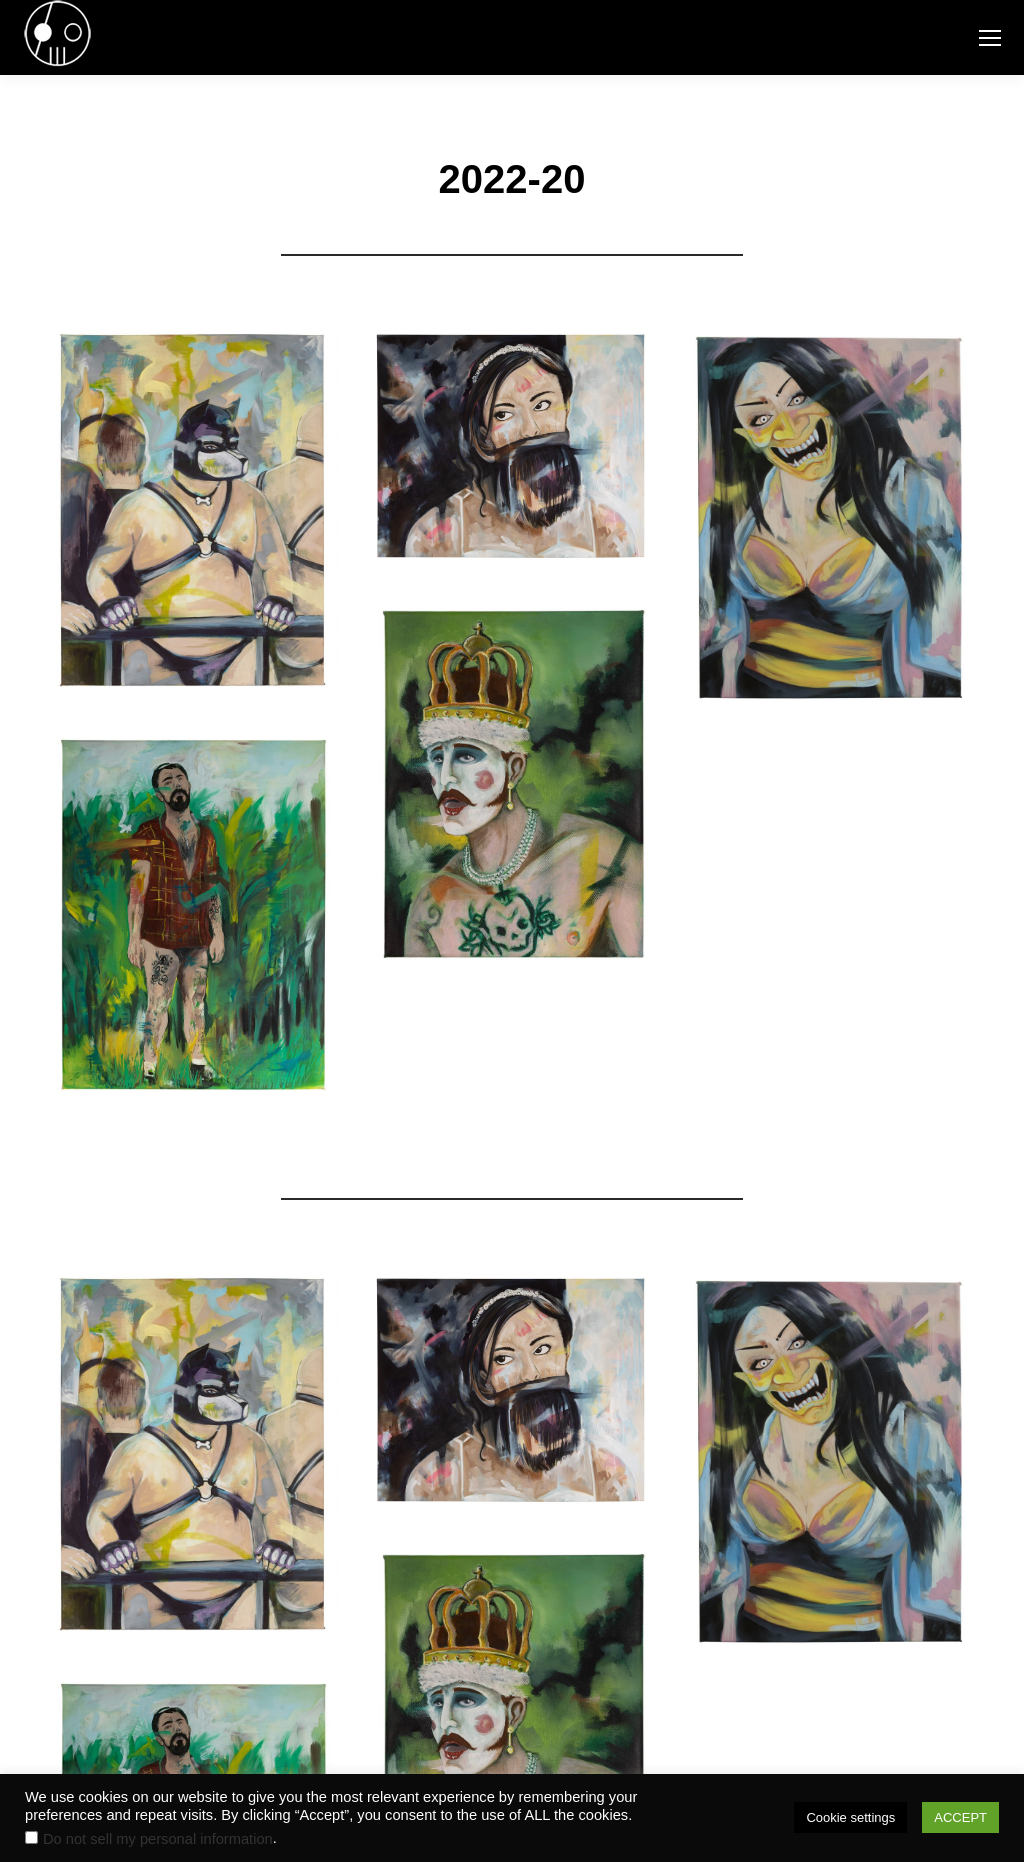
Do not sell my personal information (158, 1839)
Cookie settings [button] (850, 1817)
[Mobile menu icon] (990, 38)
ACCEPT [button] (960, 1817)
